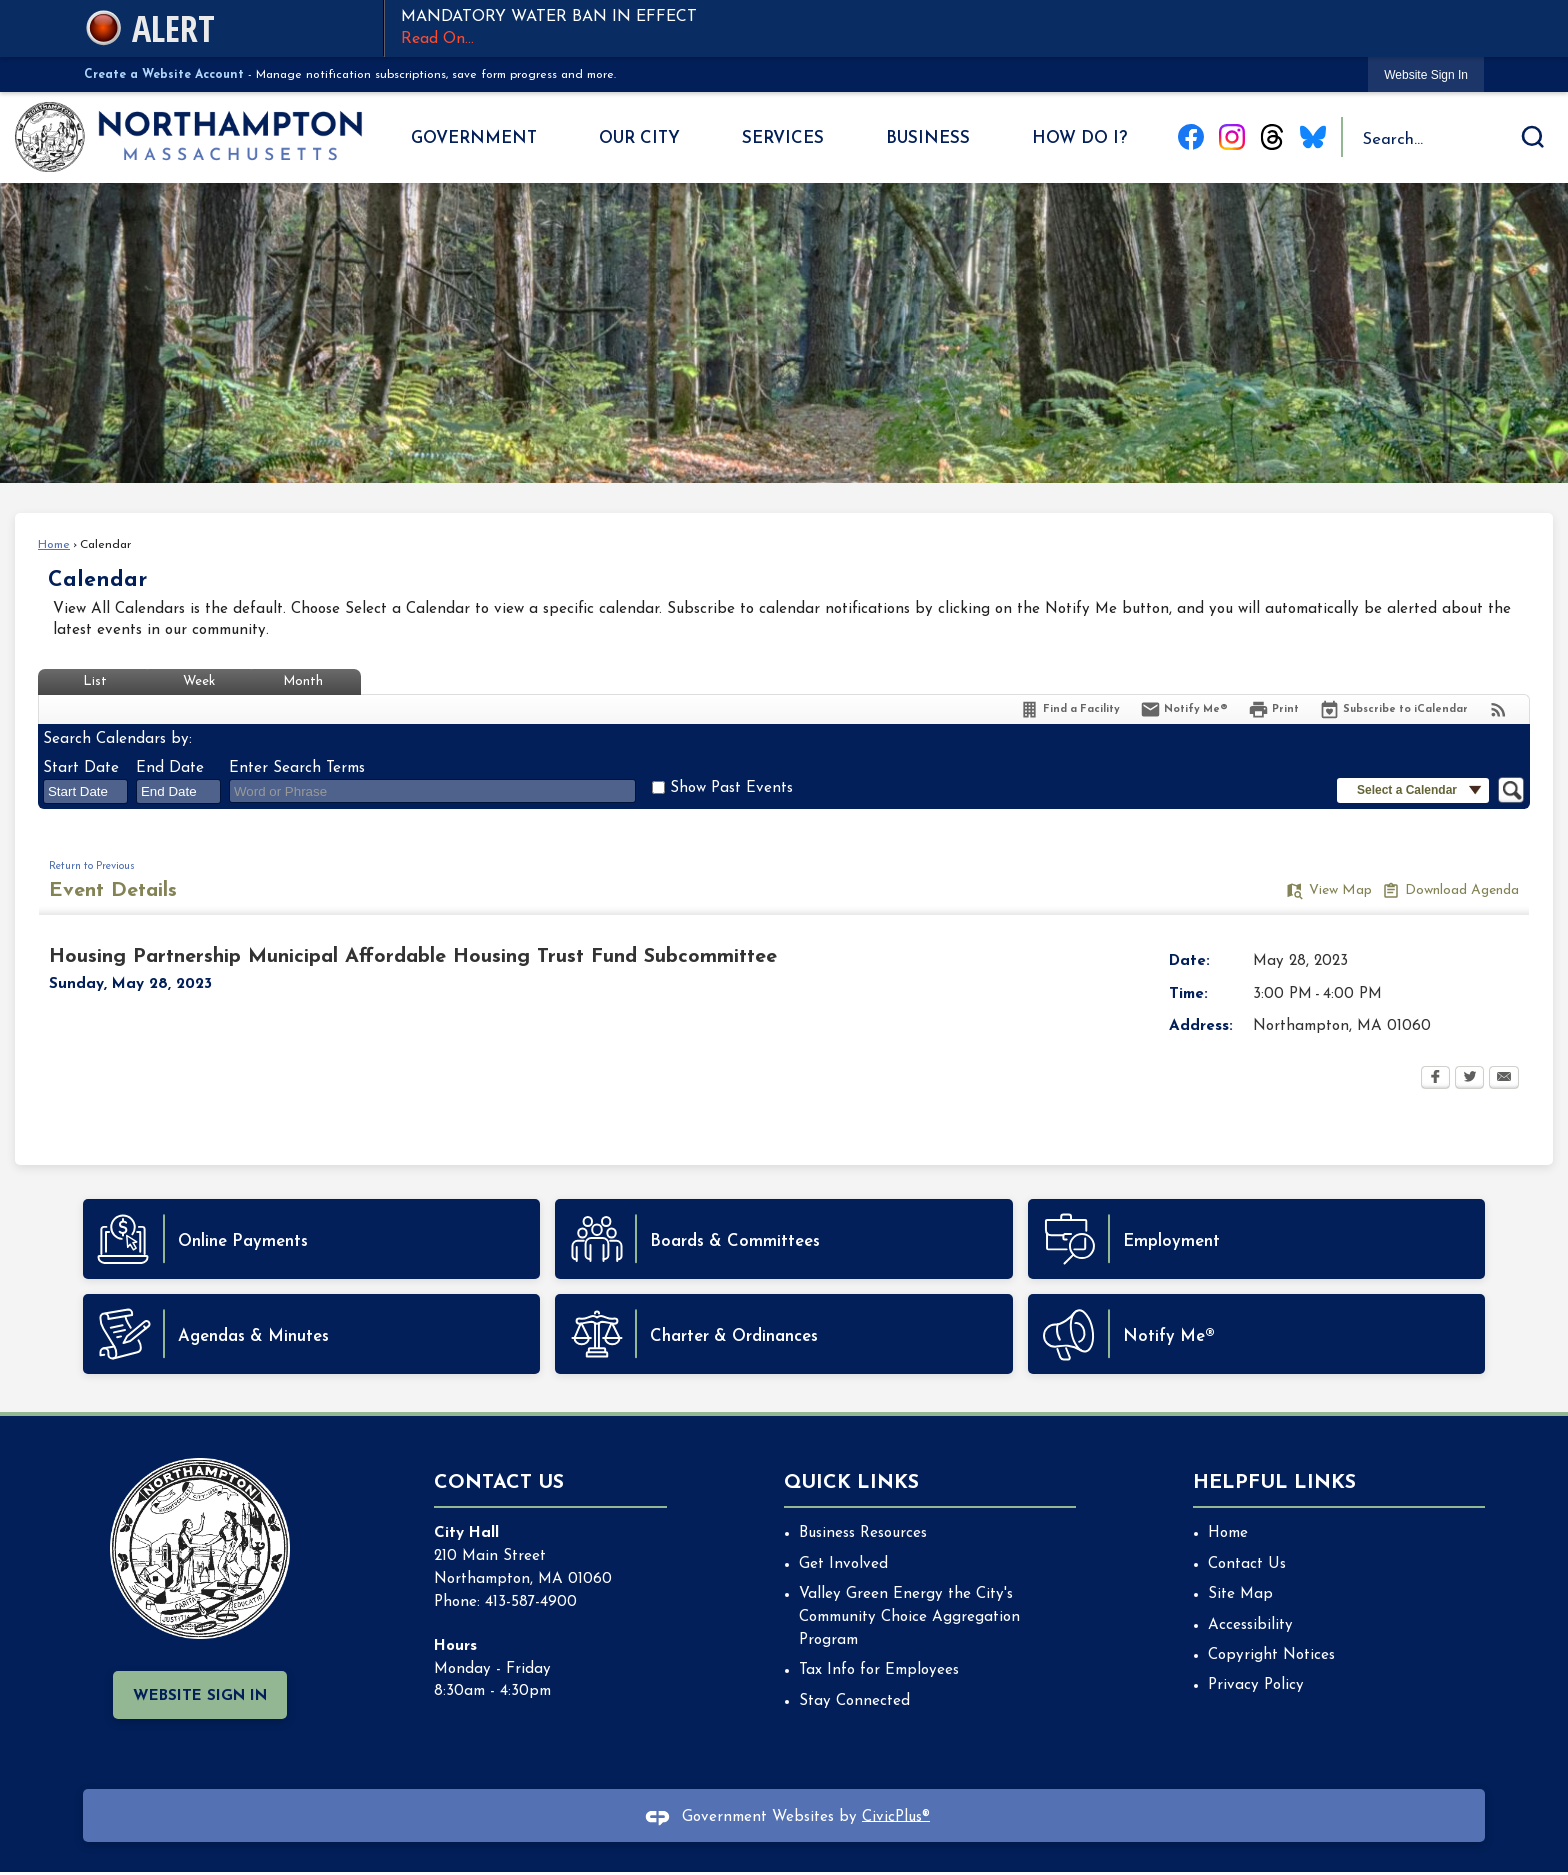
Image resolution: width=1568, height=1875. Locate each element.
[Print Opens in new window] (1273, 709)
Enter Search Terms (297, 768)
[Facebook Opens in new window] (1435, 1079)
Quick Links (851, 1483)
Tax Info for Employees (879, 1670)
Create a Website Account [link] (164, 75)
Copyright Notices (1271, 1655)
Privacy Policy (1256, 1685)
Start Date (81, 768)
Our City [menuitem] (639, 138)
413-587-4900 (531, 1602)
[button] (1533, 137)
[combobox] (85, 791)
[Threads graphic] (1272, 137)
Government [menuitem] (474, 138)
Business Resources (863, 1533)
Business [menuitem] (928, 138)
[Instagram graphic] (1232, 137)
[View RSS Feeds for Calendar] (1498, 709)
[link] (1426, 74)
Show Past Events (731, 788)
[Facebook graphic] (1191, 137)
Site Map (1240, 1594)
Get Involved (843, 1564)
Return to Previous (92, 866)
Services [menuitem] (783, 138)
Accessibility (1250, 1625)
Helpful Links (1274, 1483)
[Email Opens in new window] (1504, 1079)
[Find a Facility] (1069, 709)
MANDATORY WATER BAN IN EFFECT (934, 30)
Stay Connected (854, 1701)
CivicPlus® (896, 1816)
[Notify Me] (1184, 709)
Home (54, 545)
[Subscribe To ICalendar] (1393, 709)
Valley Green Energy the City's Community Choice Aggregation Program (909, 1617)
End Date (170, 768)
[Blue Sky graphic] (1313, 137)
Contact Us (1247, 1564)
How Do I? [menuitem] (1079, 138)
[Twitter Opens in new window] (1469, 1079)
